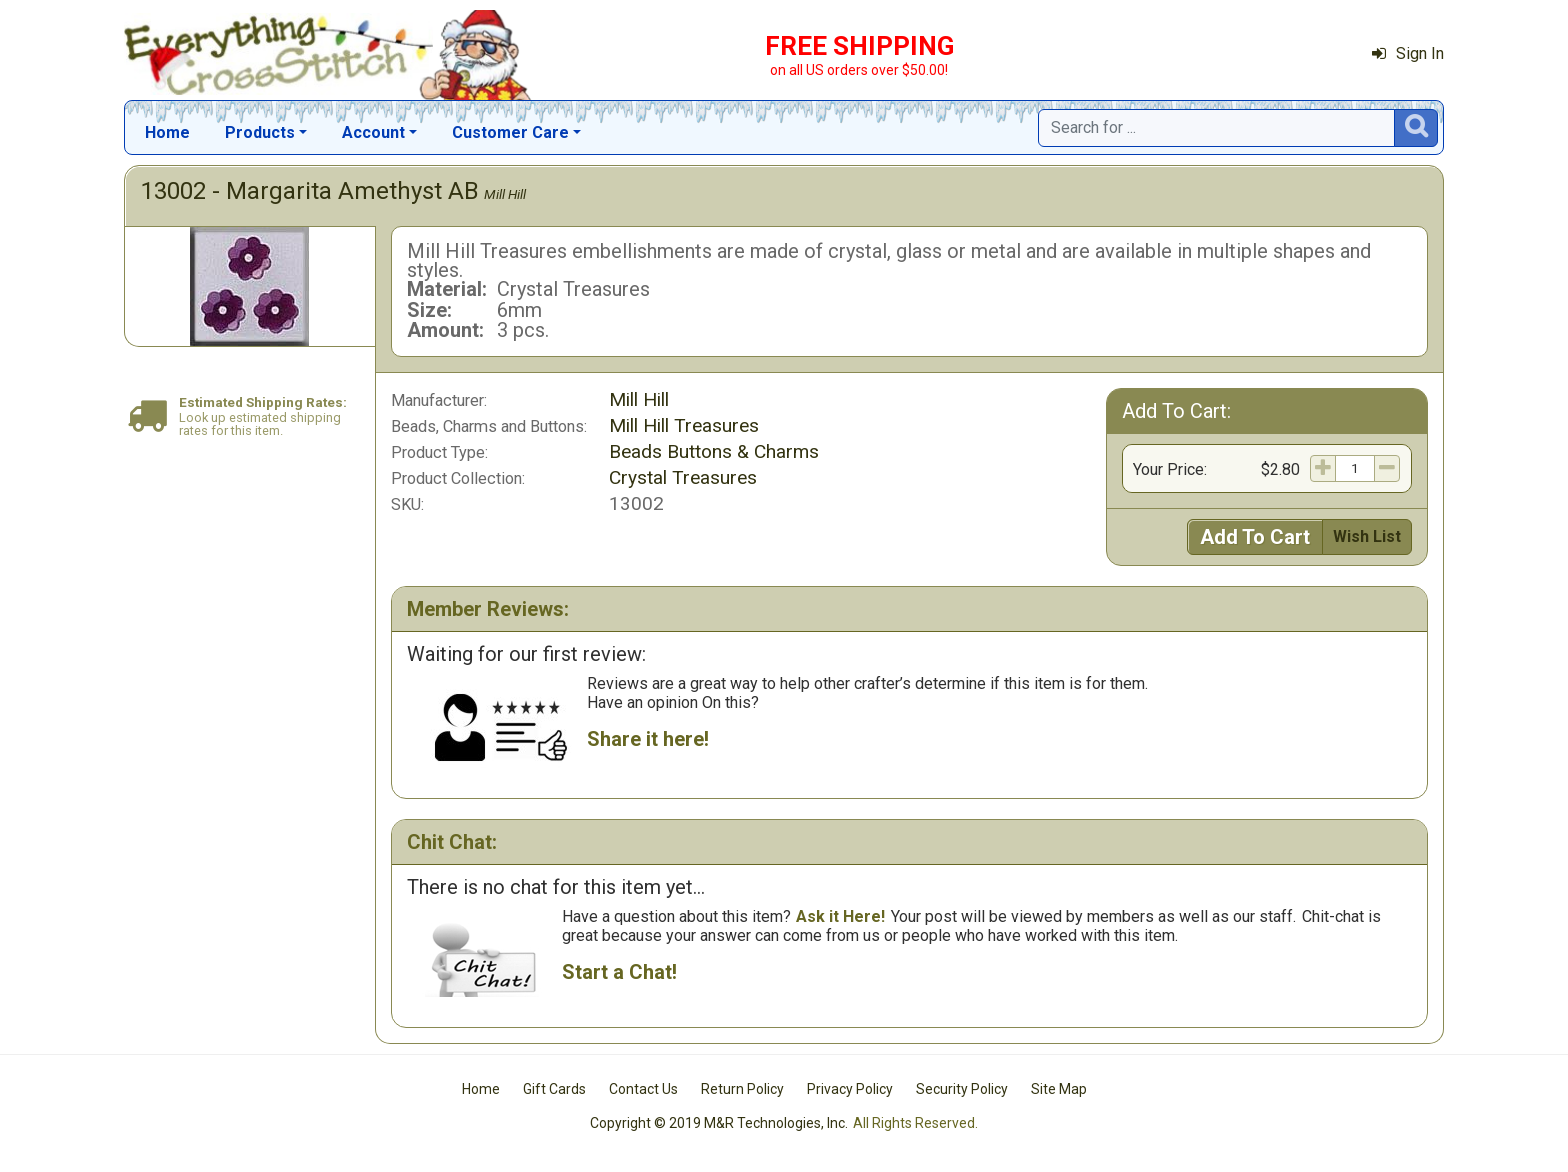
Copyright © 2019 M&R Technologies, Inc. (719, 1123)
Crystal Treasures (683, 477)
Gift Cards (554, 1089)
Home (167, 132)
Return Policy (742, 1089)
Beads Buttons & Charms (714, 451)
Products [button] (260, 132)
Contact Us (643, 1089)
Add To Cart (1255, 537)
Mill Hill (505, 194)
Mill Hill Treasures (684, 425)
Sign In (1408, 53)
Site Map (1059, 1089)
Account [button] (373, 132)
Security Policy (962, 1089)
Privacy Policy (850, 1089)
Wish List (1367, 536)
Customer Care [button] (510, 132)
